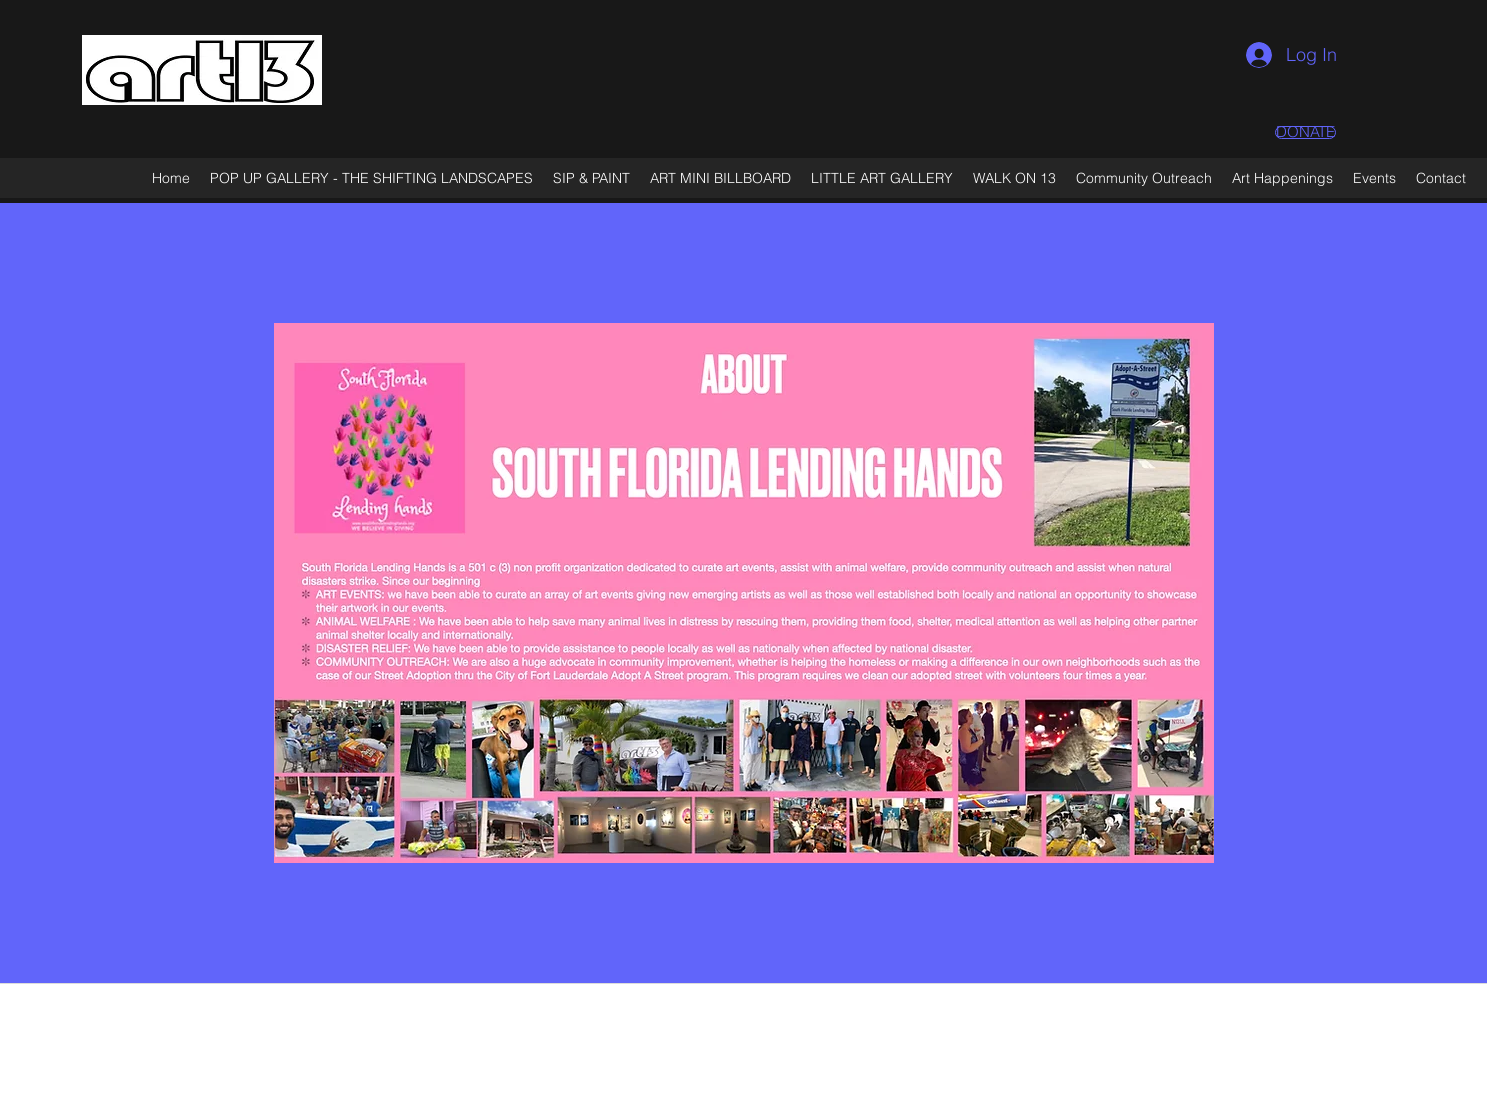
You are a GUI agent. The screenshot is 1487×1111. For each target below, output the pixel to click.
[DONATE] (1305, 132)
